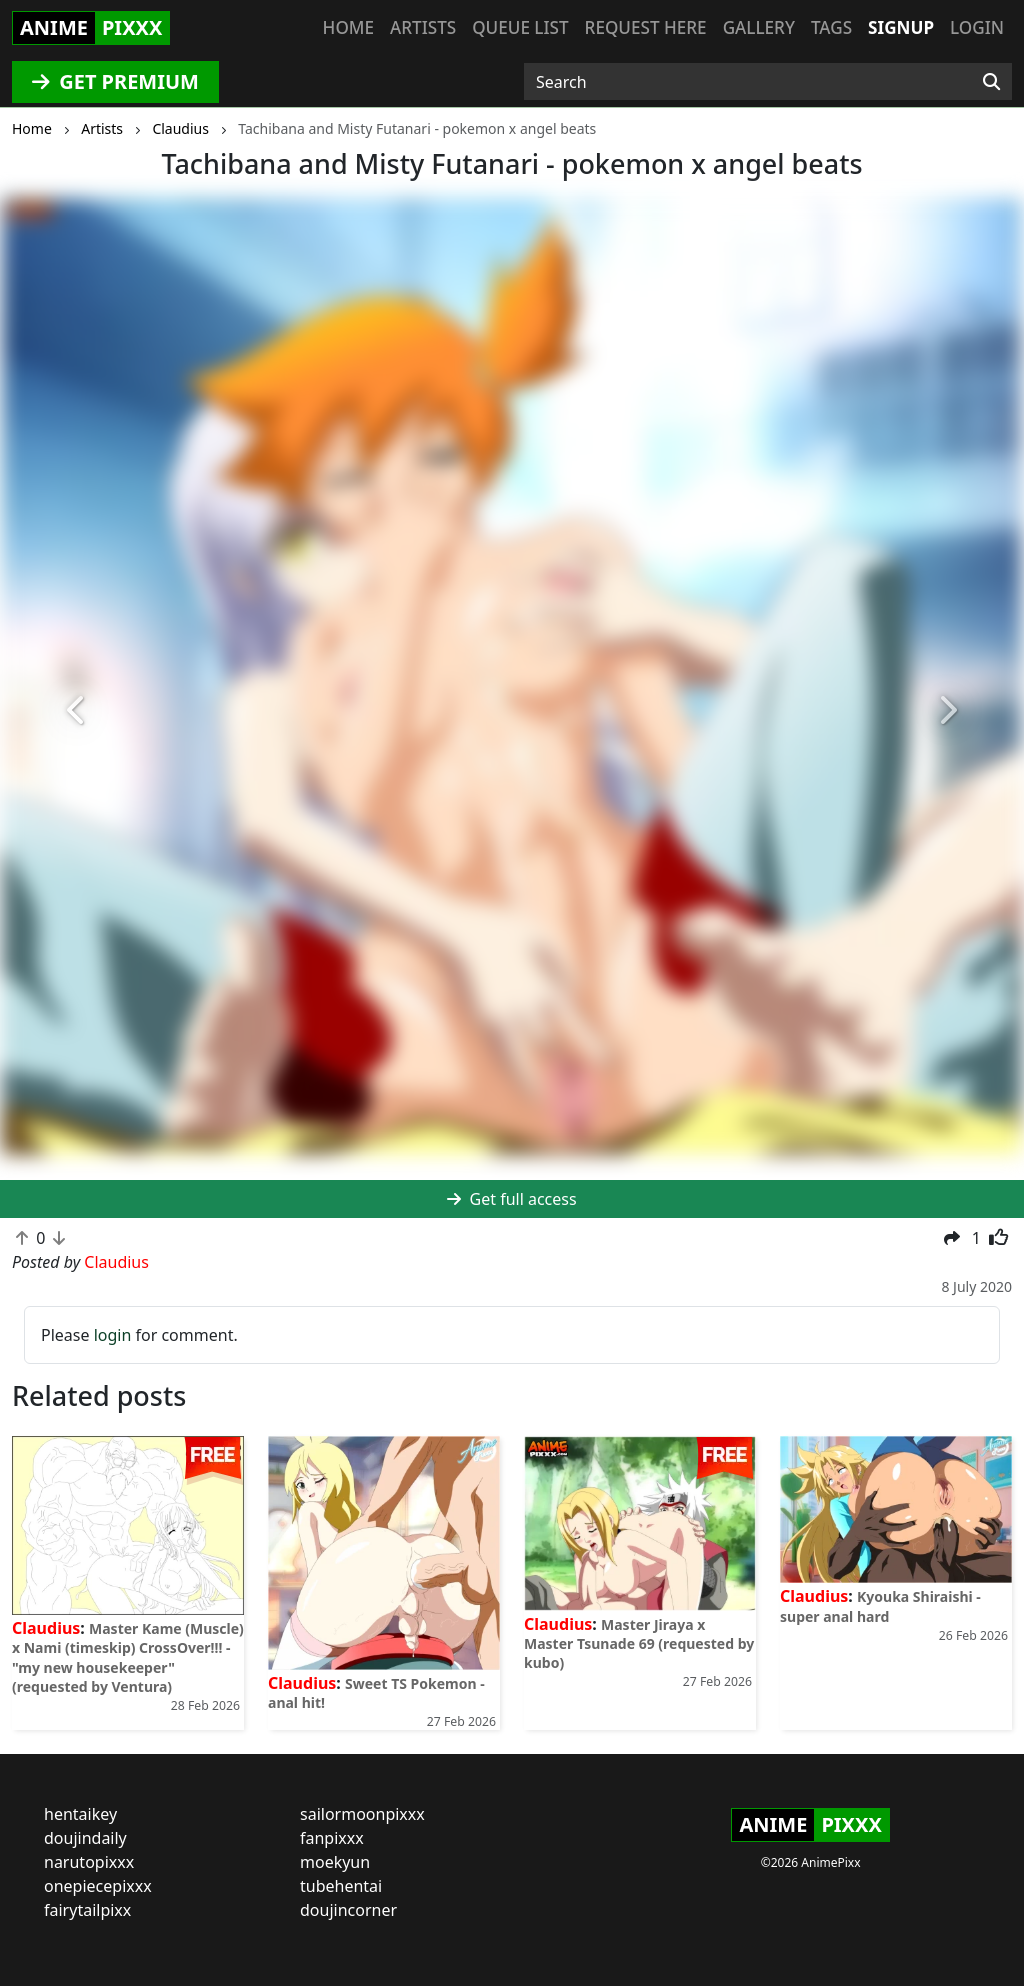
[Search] (991, 82)
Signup (901, 27)
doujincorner (348, 1910)
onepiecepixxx (98, 1886)
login (113, 1335)
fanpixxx (332, 1838)
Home (348, 27)
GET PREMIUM (115, 81)
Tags (831, 27)
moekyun (335, 1862)
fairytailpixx (87, 1910)
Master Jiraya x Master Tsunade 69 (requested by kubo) (639, 1643)
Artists (423, 27)
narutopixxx (89, 1862)
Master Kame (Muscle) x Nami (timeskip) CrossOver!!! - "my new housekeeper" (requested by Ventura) (128, 1657)
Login (977, 27)
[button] (77, 711)
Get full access (511, 1199)
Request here (646, 27)
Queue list (520, 27)
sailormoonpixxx (362, 1814)
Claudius (46, 1628)
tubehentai (341, 1886)
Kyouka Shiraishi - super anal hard (880, 1606)
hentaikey (80, 1814)
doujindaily (85, 1838)
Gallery (759, 27)
